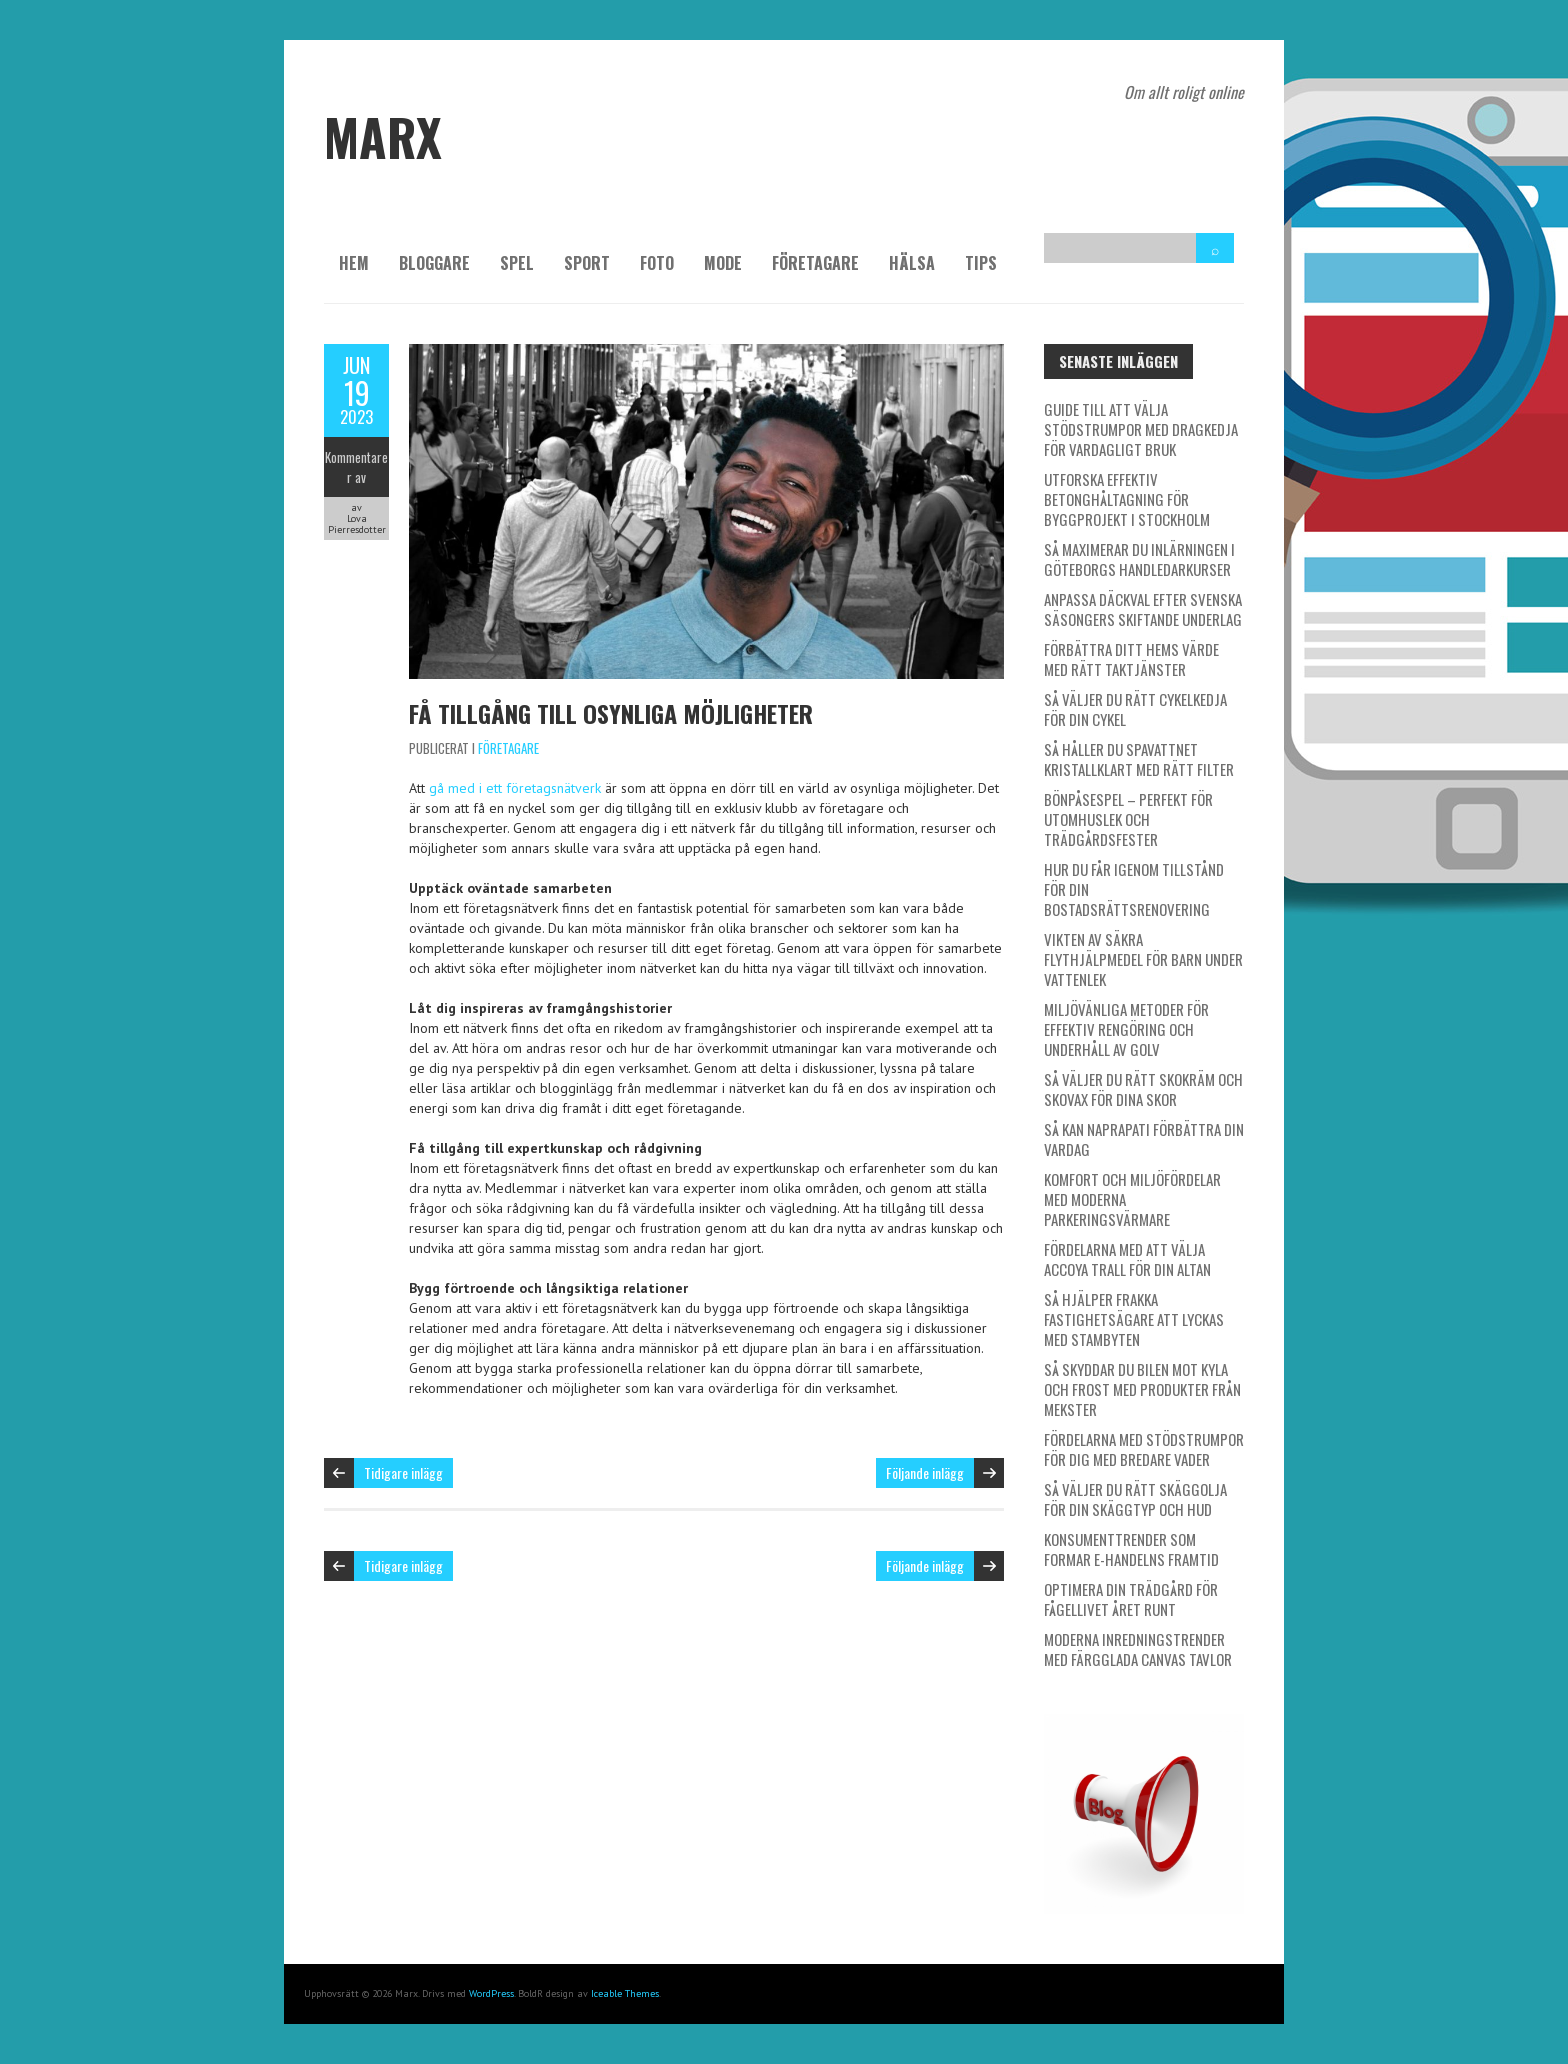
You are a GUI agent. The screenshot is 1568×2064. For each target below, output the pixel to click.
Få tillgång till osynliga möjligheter (611, 713)
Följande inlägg (925, 1472)
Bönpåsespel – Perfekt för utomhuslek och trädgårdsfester (1128, 819)
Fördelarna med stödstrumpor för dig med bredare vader (1144, 1449)
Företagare (815, 263)
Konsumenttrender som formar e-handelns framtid (1131, 1549)
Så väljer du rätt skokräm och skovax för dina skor (1143, 1089)
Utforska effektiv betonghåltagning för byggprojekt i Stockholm (1127, 499)
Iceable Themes (625, 1993)
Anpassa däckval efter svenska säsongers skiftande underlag (1143, 609)
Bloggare (434, 263)
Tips (981, 263)
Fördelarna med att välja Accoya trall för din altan (1127, 1259)
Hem (354, 263)
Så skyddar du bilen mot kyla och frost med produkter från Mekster (1142, 1389)
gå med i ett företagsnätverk (515, 788)
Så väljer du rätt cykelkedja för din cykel (1135, 709)
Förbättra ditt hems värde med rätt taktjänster (1131, 659)
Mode (723, 263)
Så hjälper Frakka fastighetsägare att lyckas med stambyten (1134, 1319)
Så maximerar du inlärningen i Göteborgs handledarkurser (1139, 559)
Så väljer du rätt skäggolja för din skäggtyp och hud (1135, 1499)
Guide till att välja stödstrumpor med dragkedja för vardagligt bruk (1141, 429)
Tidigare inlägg (403, 1472)
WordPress (491, 1993)
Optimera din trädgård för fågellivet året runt (1131, 1599)
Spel (517, 263)
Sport (587, 263)
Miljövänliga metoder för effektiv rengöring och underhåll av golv (1126, 1029)
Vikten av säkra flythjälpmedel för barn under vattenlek (1143, 959)
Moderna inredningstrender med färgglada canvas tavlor (1138, 1649)
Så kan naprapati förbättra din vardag (1144, 1139)
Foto (657, 263)
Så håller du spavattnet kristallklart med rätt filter (1139, 759)
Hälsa (912, 263)
